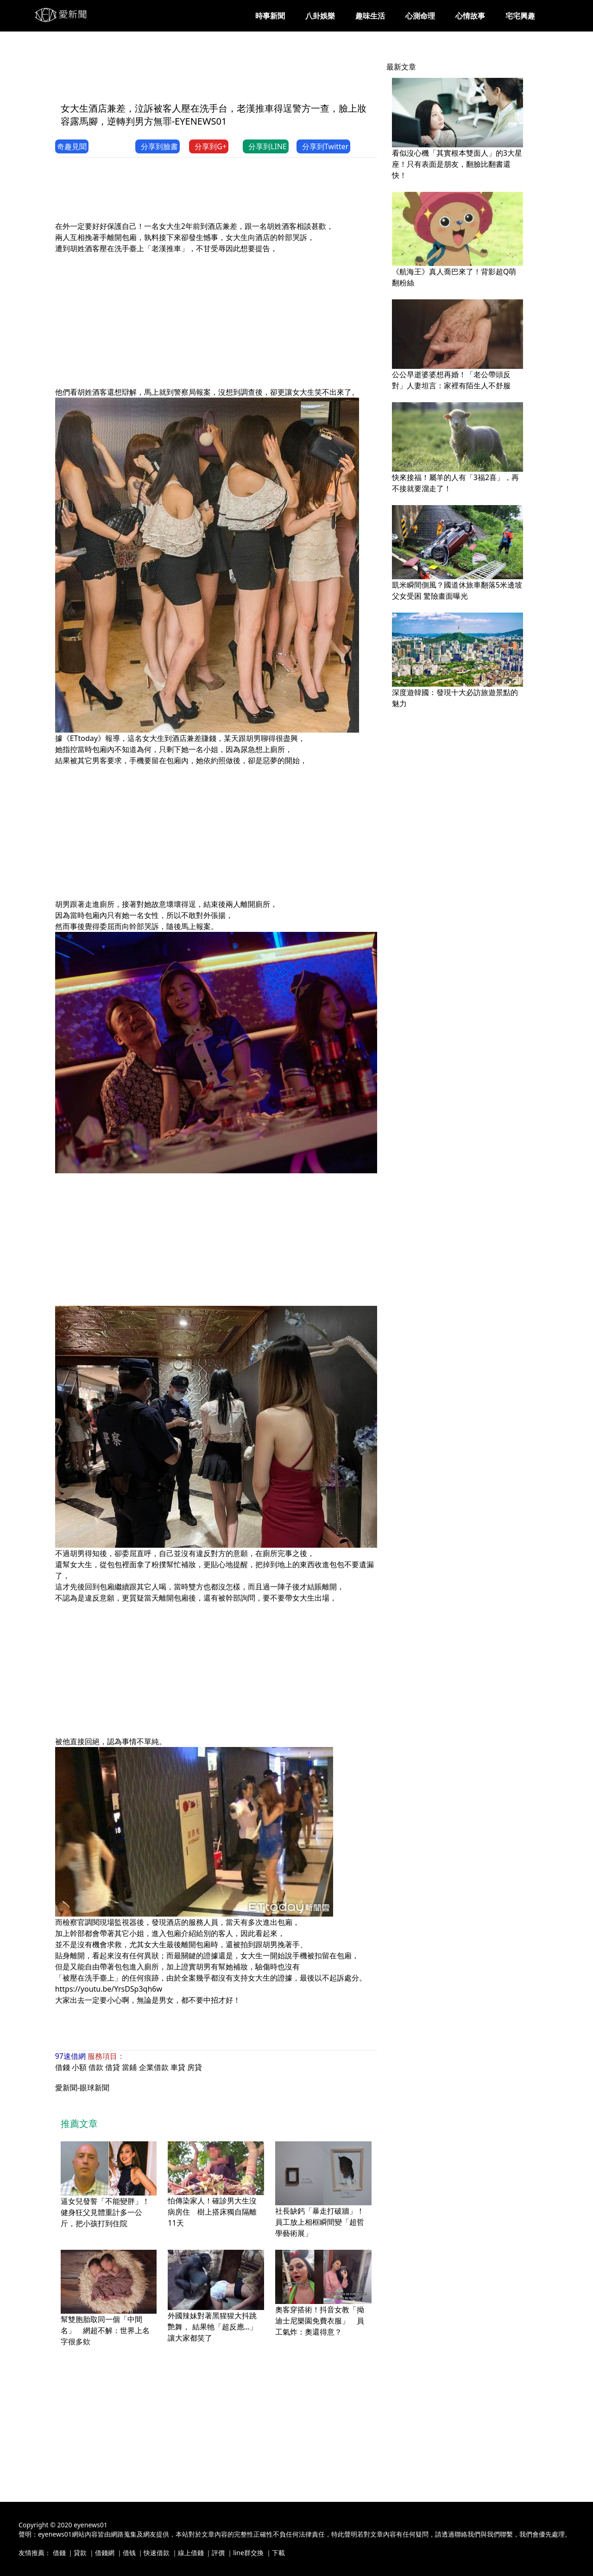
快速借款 (157, 2552)
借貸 (112, 2067)
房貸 (194, 2067)
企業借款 (154, 2067)
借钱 (129, 2552)
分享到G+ (209, 146)
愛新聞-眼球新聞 (82, 2087)
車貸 (177, 2067)
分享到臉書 (157, 146)
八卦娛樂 (320, 16)
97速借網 (70, 2056)
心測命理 (420, 16)
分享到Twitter (323, 146)
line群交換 (248, 2552)
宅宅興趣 (520, 16)
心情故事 (470, 16)
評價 (218, 2552)
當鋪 (129, 2067)
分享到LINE (266, 146)
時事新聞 (270, 16)
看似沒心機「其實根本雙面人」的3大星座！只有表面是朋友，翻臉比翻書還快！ (457, 164)
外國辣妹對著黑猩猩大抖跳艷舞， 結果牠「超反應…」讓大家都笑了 (212, 2326)
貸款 (80, 2552)
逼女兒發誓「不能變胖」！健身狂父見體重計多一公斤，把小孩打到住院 (105, 2212)
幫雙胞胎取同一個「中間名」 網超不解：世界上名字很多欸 (105, 2330)
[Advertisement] (223, 73)
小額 (79, 2067)
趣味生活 (370, 16)
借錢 (62, 2067)
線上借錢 (191, 2552)
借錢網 (104, 2552)
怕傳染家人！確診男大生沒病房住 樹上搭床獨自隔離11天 (212, 2212)
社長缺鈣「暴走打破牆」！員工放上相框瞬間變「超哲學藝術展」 (319, 2222)
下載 (278, 2552)
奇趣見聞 (72, 146)
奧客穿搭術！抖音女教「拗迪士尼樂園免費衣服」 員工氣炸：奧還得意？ (319, 2320)
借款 (95, 2067)
